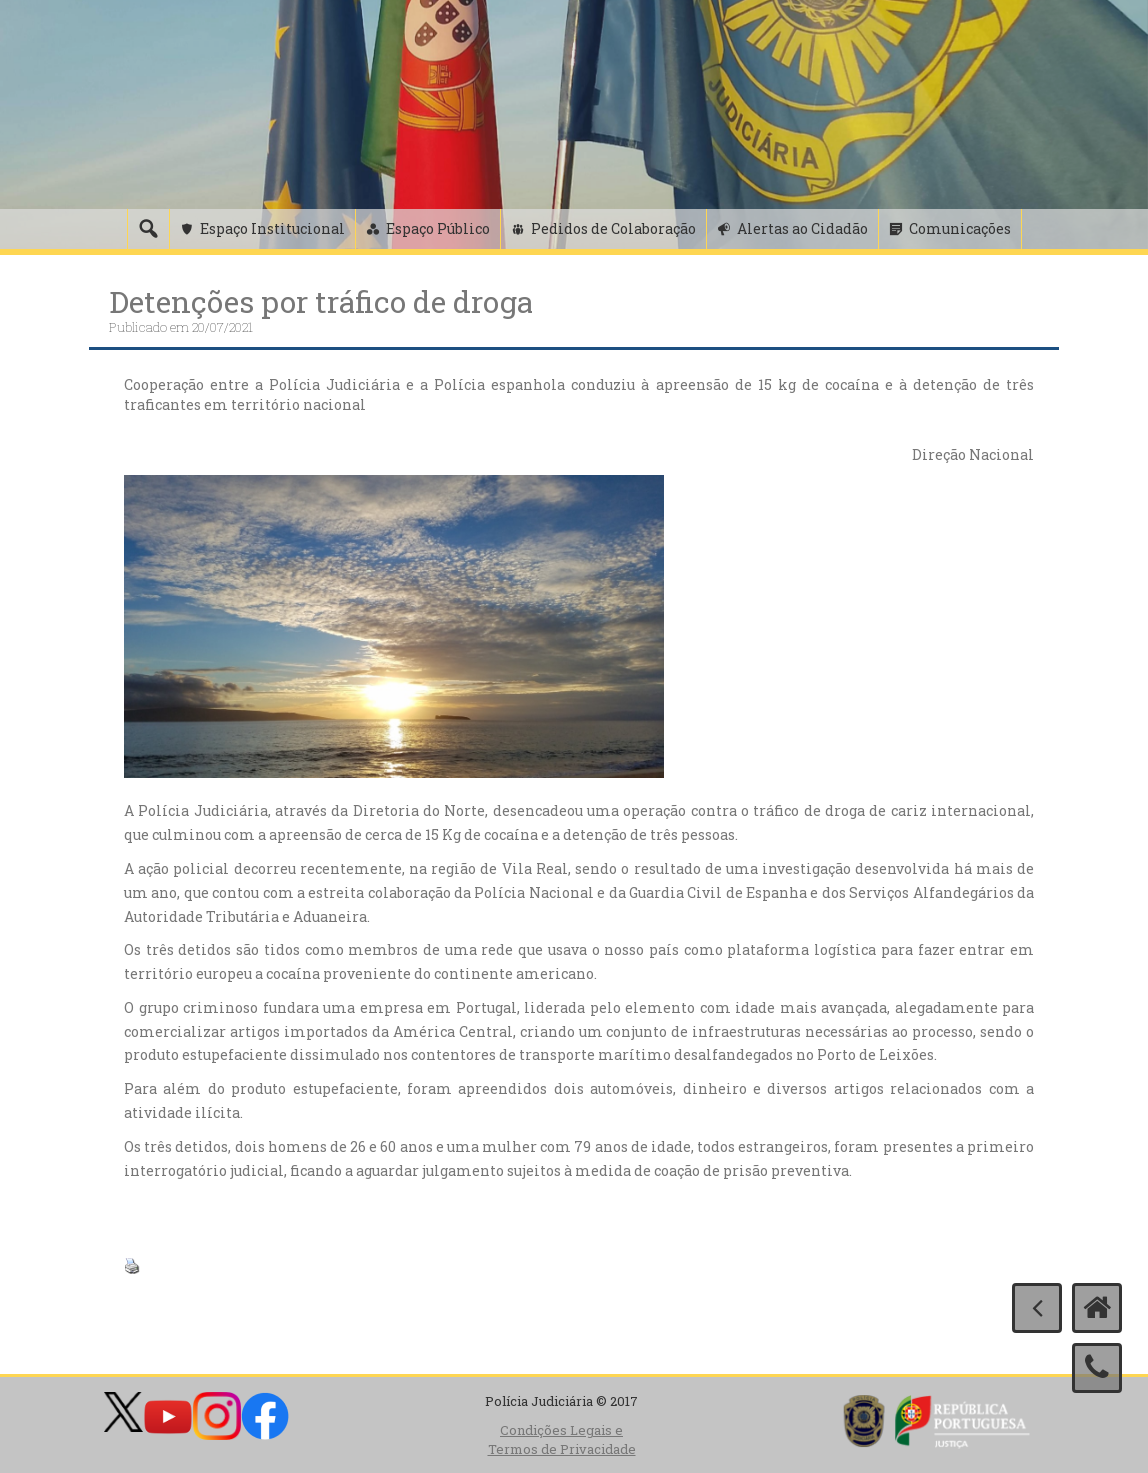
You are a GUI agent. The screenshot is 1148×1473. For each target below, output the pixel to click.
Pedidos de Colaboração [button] (613, 228)
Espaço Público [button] (438, 228)
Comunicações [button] (960, 228)
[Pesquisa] (148, 229)
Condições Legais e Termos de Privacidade (562, 1439)
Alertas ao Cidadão (802, 228)
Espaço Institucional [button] (272, 228)
